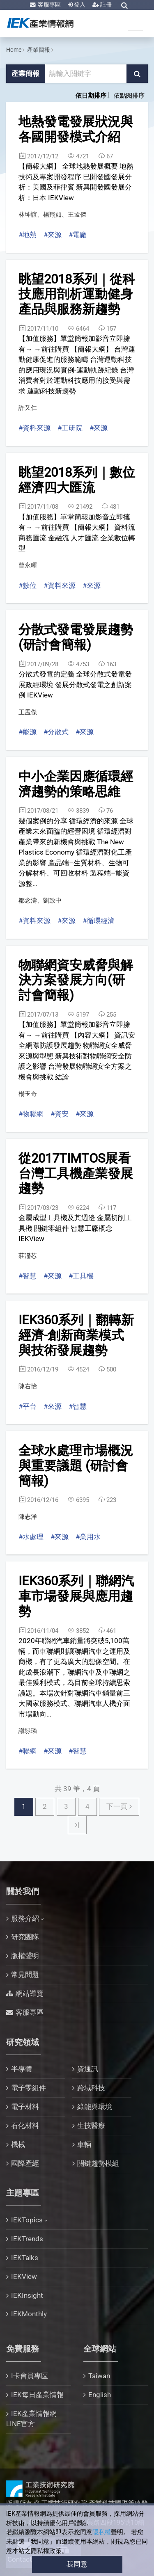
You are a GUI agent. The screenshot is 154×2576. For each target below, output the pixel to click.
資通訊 (87, 2069)
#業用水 (88, 1537)
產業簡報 (38, 49)
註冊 (105, 4)
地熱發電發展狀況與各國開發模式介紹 (75, 129)
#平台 (27, 1406)
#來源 (53, 235)
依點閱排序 (129, 95)
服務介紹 (25, 1918)
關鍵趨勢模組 (98, 2163)
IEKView (24, 2276)
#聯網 (27, 1751)
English (99, 2395)
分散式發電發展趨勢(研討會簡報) (75, 637)
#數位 (27, 585)
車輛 (84, 2144)
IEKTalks (24, 2258)
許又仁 (27, 407)
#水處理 (31, 1537)
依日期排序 (91, 95)
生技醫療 (91, 2125)
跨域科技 (91, 2088)
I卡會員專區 (29, 2376)
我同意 (77, 2564)
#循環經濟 (99, 921)
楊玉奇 (27, 1093)
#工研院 (70, 428)
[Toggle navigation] (135, 25)
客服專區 (49, 4)
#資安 (60, 1114)
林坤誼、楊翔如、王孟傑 (52, 214)
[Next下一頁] (119, 1807)
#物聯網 (31, 1114)
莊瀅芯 (27, 1255)
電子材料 (25, 2107)
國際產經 (25, 2163)
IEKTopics (27, 2220)
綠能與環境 (94, 2107)
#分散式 (56, 732)
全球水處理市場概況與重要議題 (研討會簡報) (75, 1465)
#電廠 (78, 235)
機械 (18, 2144)
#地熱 (27, 235)
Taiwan (99, 2376)
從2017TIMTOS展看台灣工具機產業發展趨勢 (75, 1173)
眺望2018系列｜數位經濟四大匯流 (76, 480)
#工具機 (81, 1276)
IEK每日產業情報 (37, 2395)
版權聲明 (25, 1956)
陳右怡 (27, 1386)
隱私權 (101, 2532)
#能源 (27, 732)
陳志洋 (27, 1516)
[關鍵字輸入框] (86, 73)
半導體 (21, 2069)
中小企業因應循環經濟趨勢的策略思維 (75, 784)
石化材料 (25, 2125)
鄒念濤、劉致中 (40, 900)
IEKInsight (27, 2295)
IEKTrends (27, 2239)
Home (13, 49)
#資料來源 (34, 428)
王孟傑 (27, 712)
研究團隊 (25, 1937)
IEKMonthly (29, 2314)
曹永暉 (27, 565)
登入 (79, 4)
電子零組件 (28, 2088)
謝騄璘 (27, 1731)
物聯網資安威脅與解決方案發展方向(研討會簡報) (75, 980)
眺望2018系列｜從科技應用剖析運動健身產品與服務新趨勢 (76, 294)
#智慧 (27, 1276)
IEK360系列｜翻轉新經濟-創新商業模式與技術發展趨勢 (76, 1335)
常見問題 (25, 1974)
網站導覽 (30, 1993)
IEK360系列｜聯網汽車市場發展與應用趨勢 (76, 1596)
